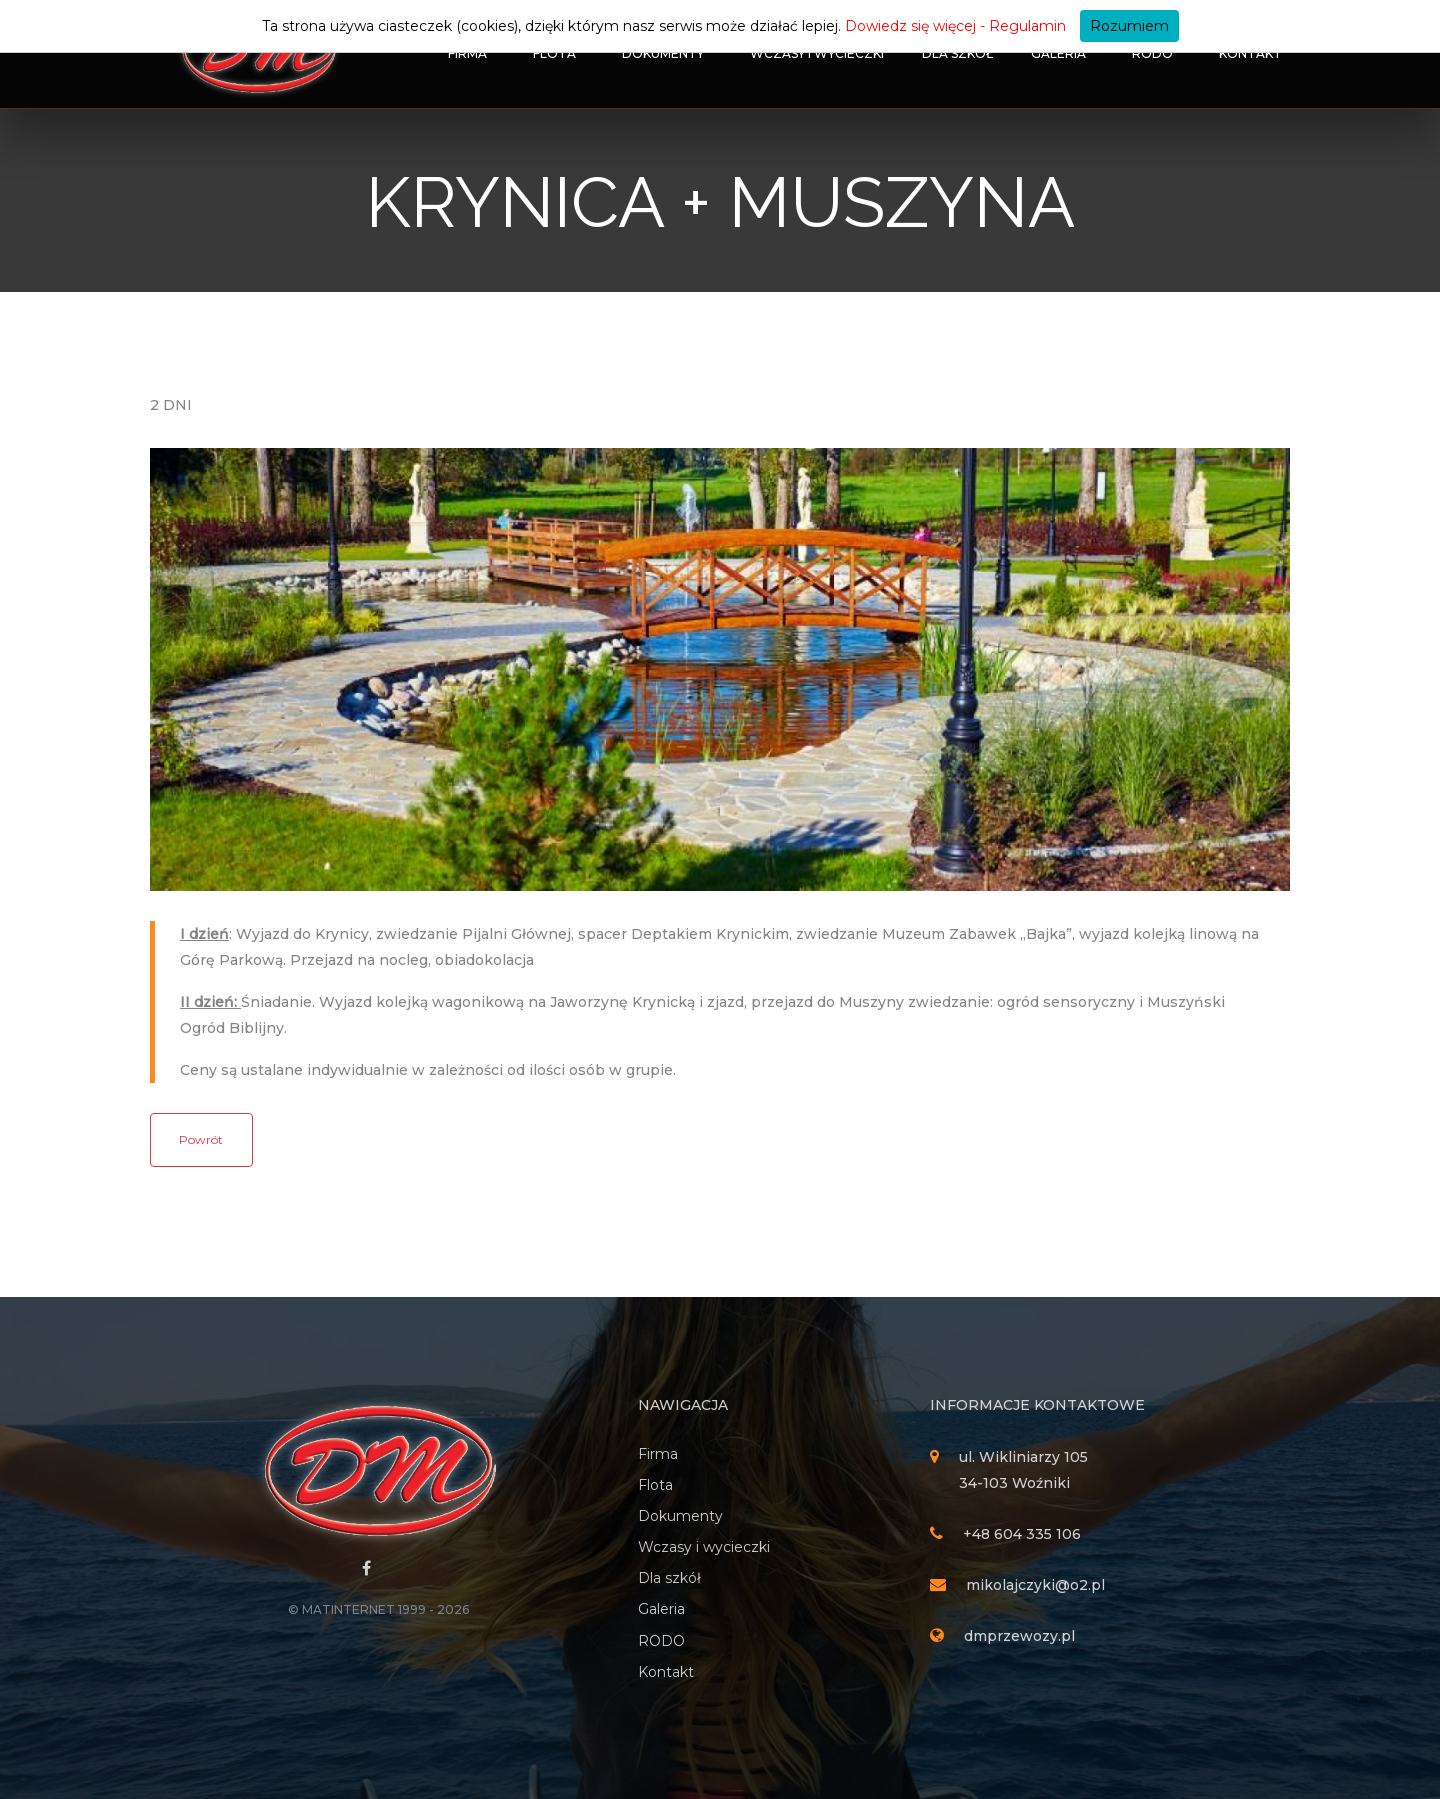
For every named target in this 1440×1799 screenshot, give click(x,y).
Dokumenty (663, 53)
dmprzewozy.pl (1019, 1636)
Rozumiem (1129, 26)
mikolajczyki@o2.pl (1035, 1585)
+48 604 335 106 (1022, 1534)
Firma (467, 53)
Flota (554, 53)
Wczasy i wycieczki (817, 53)
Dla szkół (957, 53)
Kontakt (1250, 53)
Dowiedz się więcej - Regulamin (955, 26)
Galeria (1058, 53)
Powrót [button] (201, 1139)
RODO (1152, 53)
